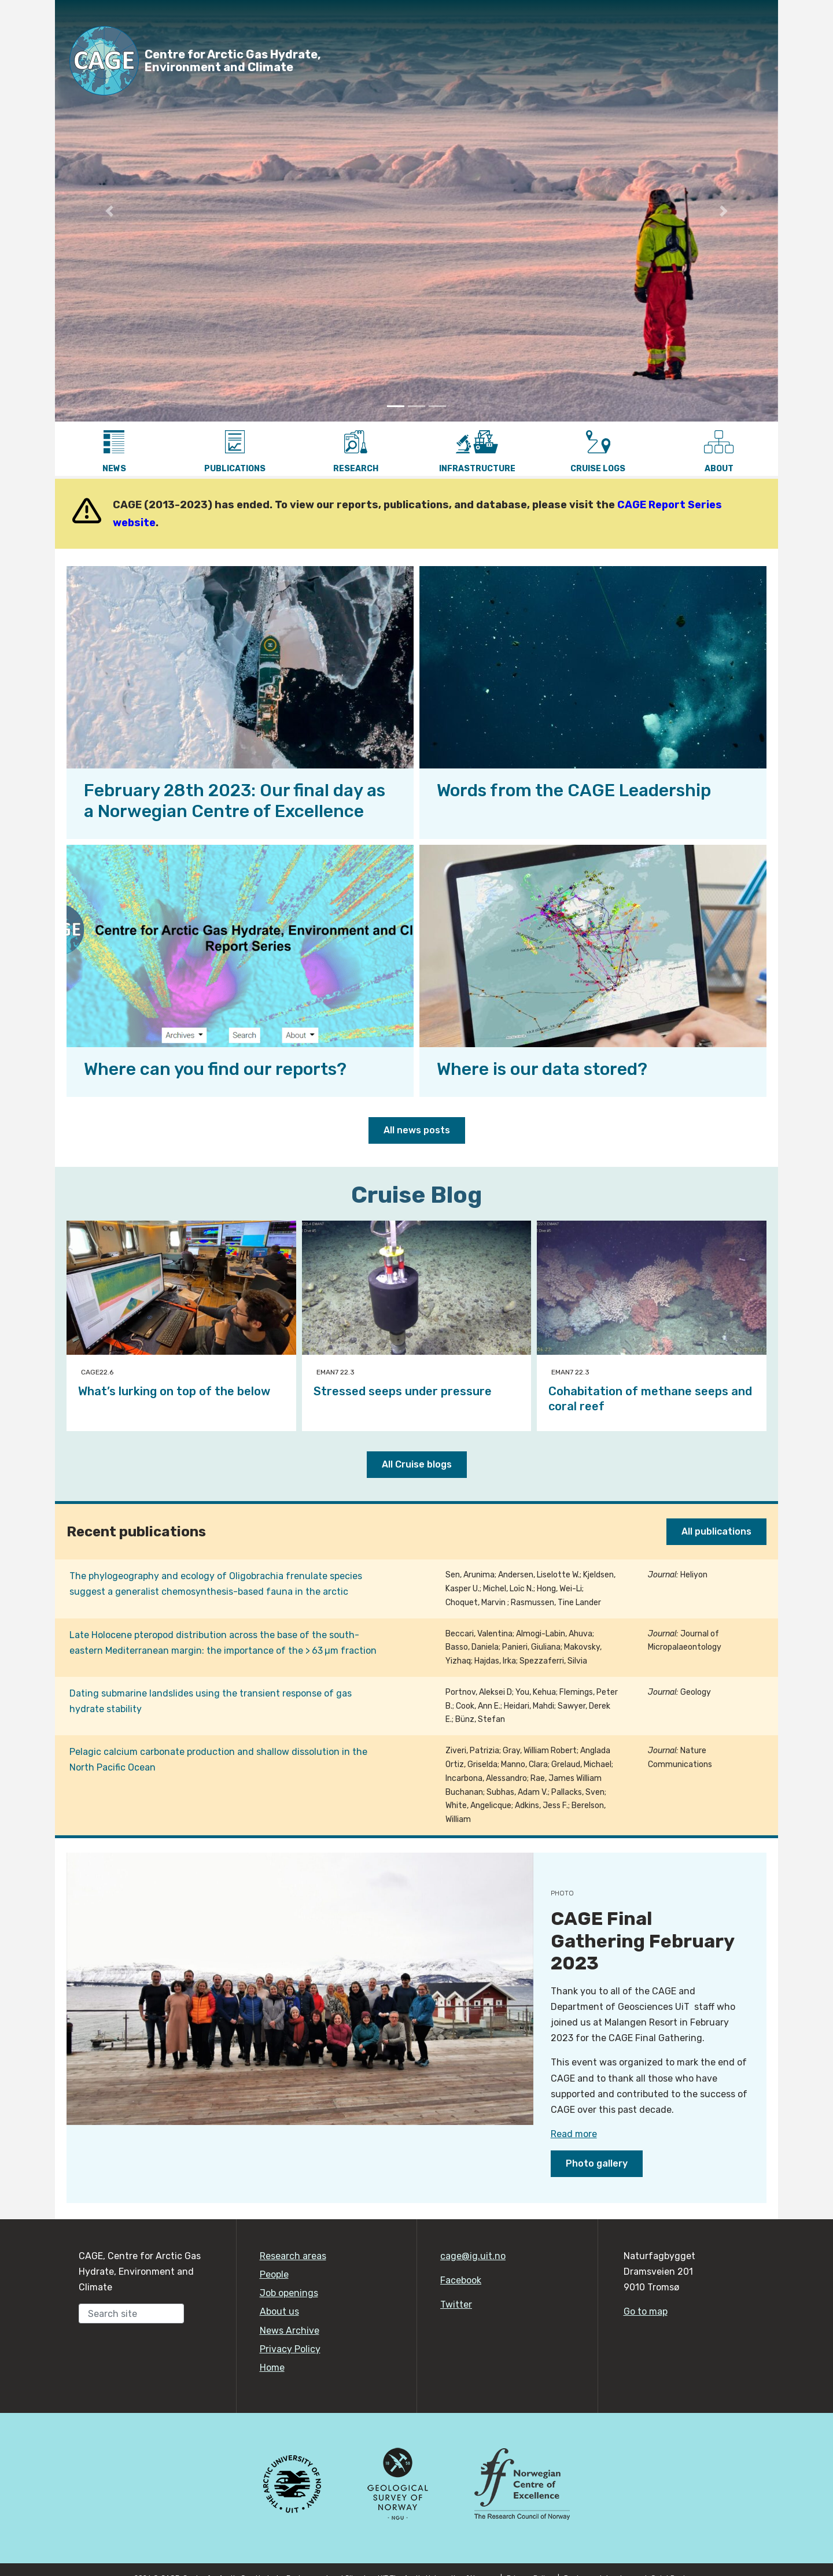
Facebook (460, 2280)
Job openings (289, 2292)
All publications (716, 1531)
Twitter (456, 2304)
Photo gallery (597, 2163)
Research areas (293, 2255)
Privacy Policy (290, 2349)
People (274, 2274)
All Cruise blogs (417, 1464)
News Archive (289, 2330)
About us (279, 2311)
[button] (109, 211)
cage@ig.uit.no (473, 2255)
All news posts (417, 1130)
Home (272, 2367)
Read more (574, 2133)
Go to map (646, 2311)
